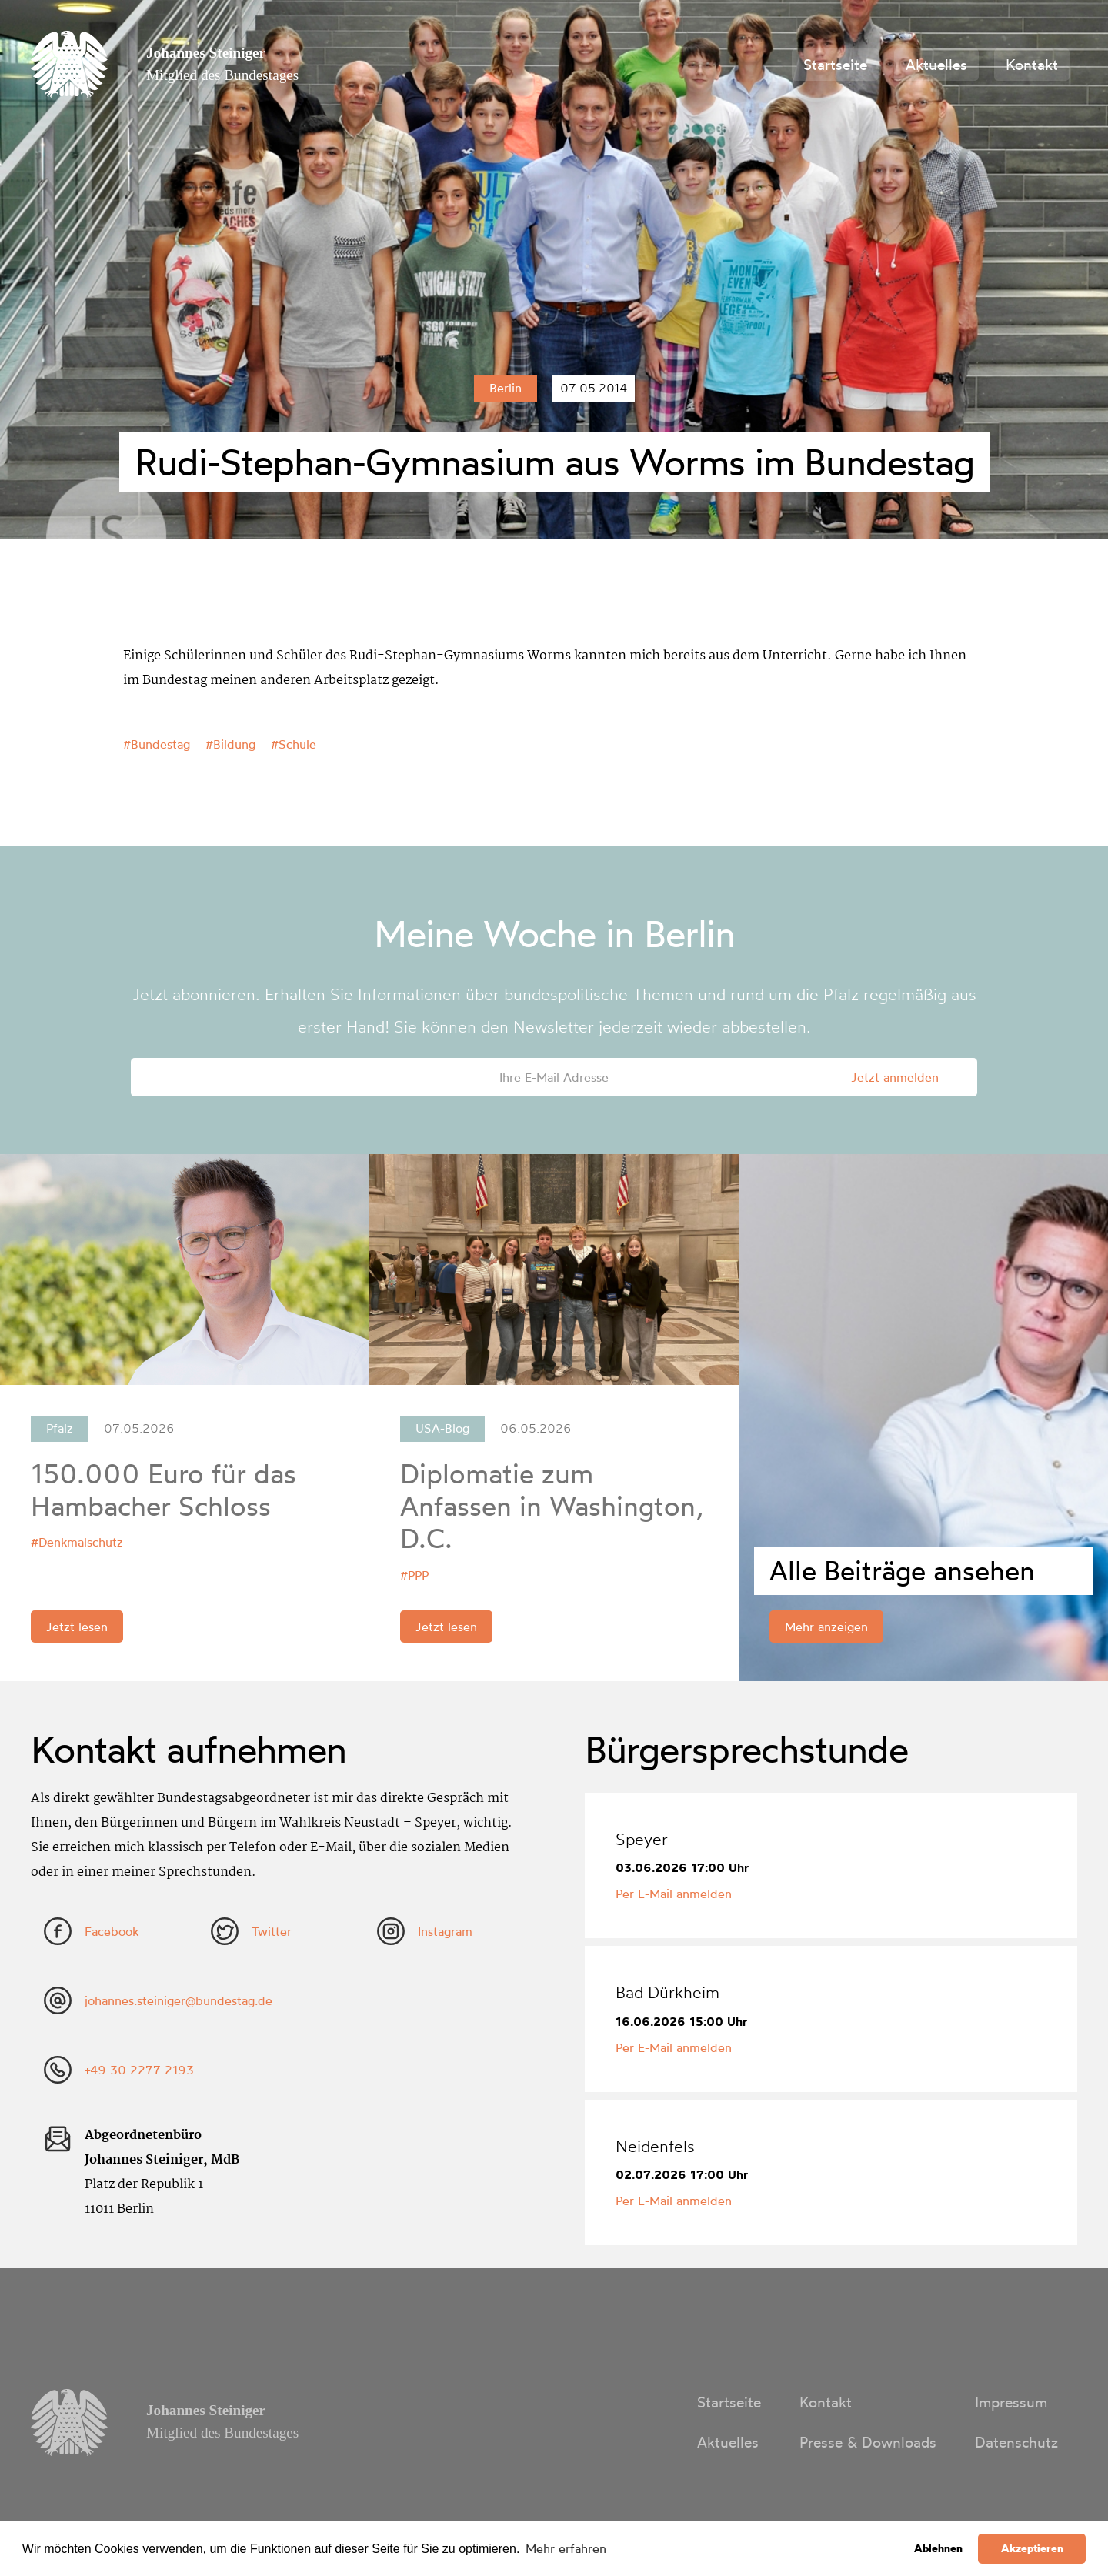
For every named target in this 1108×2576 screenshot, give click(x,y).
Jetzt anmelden (895, 1077)
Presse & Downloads (867, 2442)
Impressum (1011, 2402)
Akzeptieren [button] (1032, 2548)
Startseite (835, 64)
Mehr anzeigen (826, 1626)
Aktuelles (936, 64)
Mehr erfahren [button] (566, 2548)
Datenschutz (1016, 2442)
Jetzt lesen (77, 1626)
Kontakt (1032, 64)
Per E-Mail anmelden (674, 1893)
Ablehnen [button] (938, 2548)
